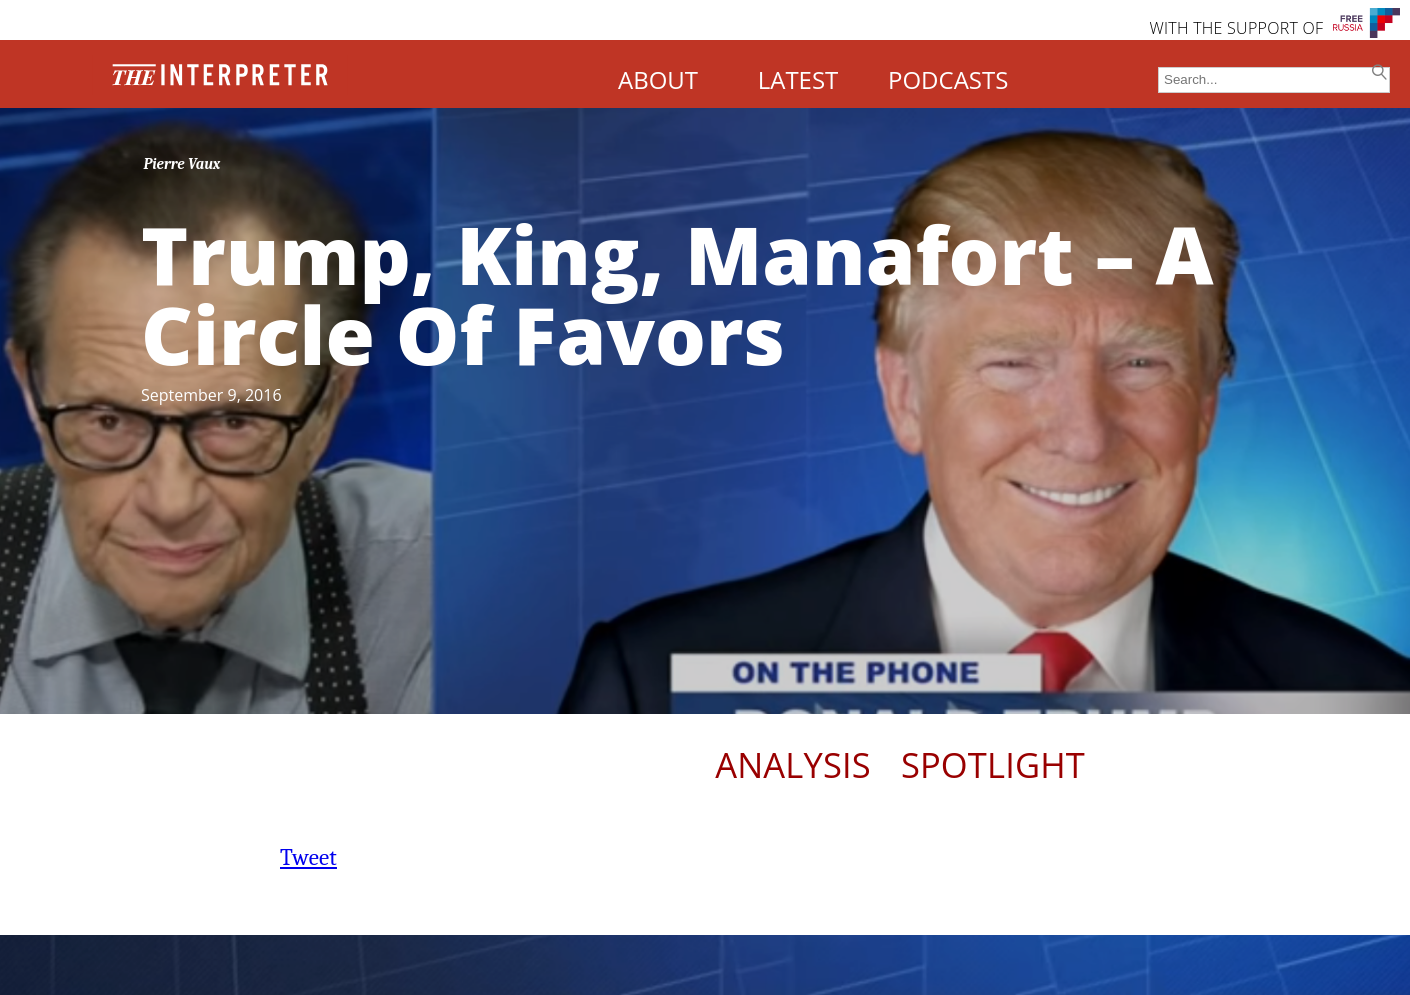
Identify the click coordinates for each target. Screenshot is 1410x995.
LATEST (798, 79)
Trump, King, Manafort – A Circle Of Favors (677, 293)
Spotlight (993, 764)
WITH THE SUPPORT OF (1236, 28)
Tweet (308, 857)
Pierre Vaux (182, 164)
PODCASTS (948, 79)
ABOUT (658, 79)
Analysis (793, 764)
